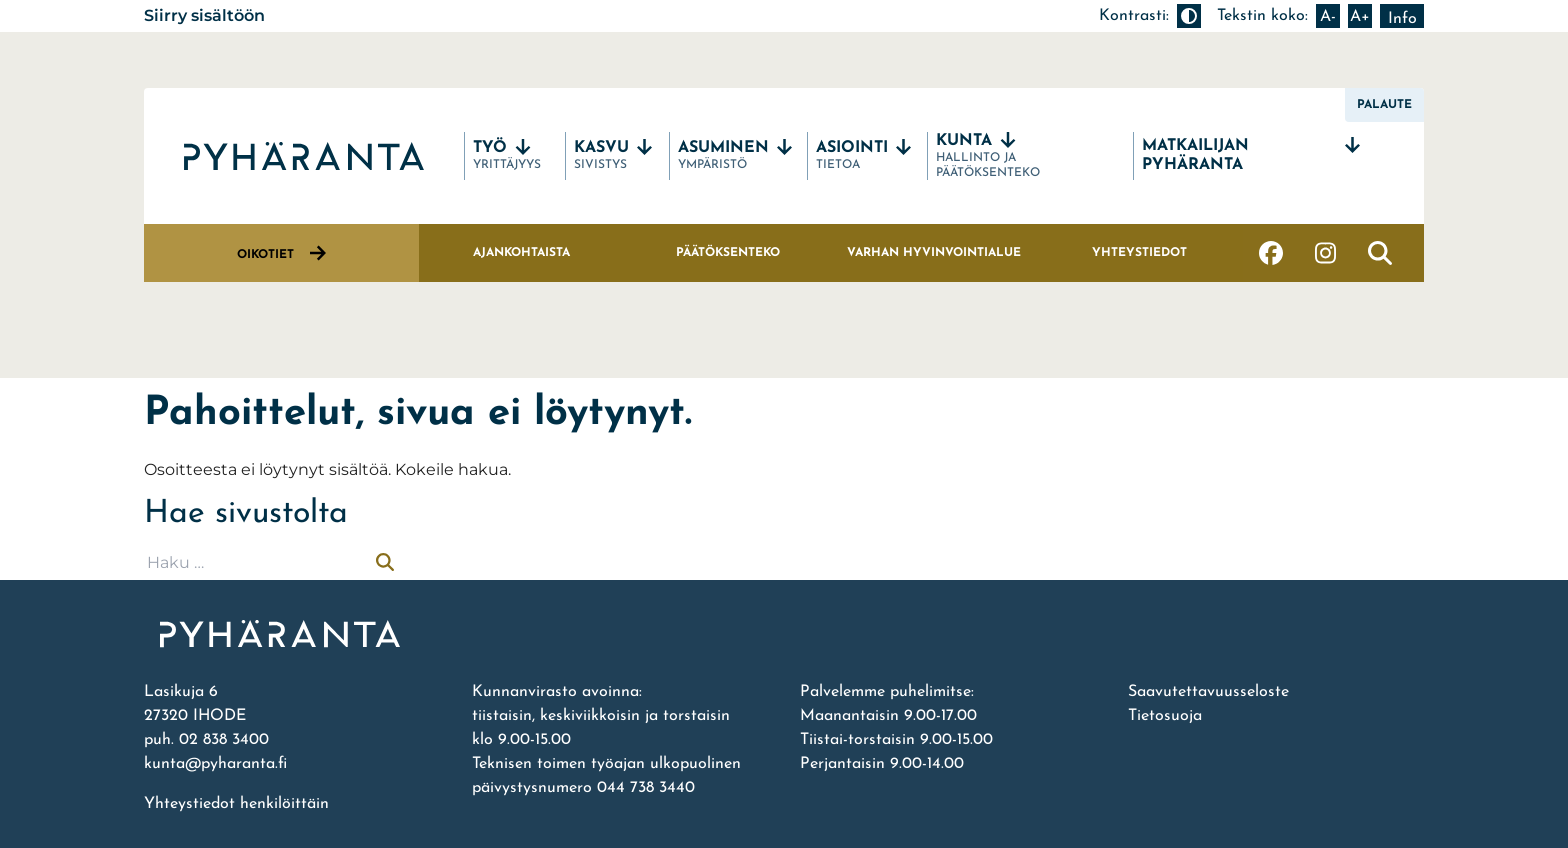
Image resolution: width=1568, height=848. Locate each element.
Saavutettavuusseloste (1208, 692)
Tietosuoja (1165, 716)
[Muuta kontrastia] (1189, 16)
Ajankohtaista (521, 253)
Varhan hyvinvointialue (934, 253)
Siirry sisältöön (204, 15)
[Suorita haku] (385, 563)
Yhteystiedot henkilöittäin (236, 804)
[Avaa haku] (1380, 253)
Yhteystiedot (1139, 253)
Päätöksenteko (728, 253)
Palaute (1384, 105)
